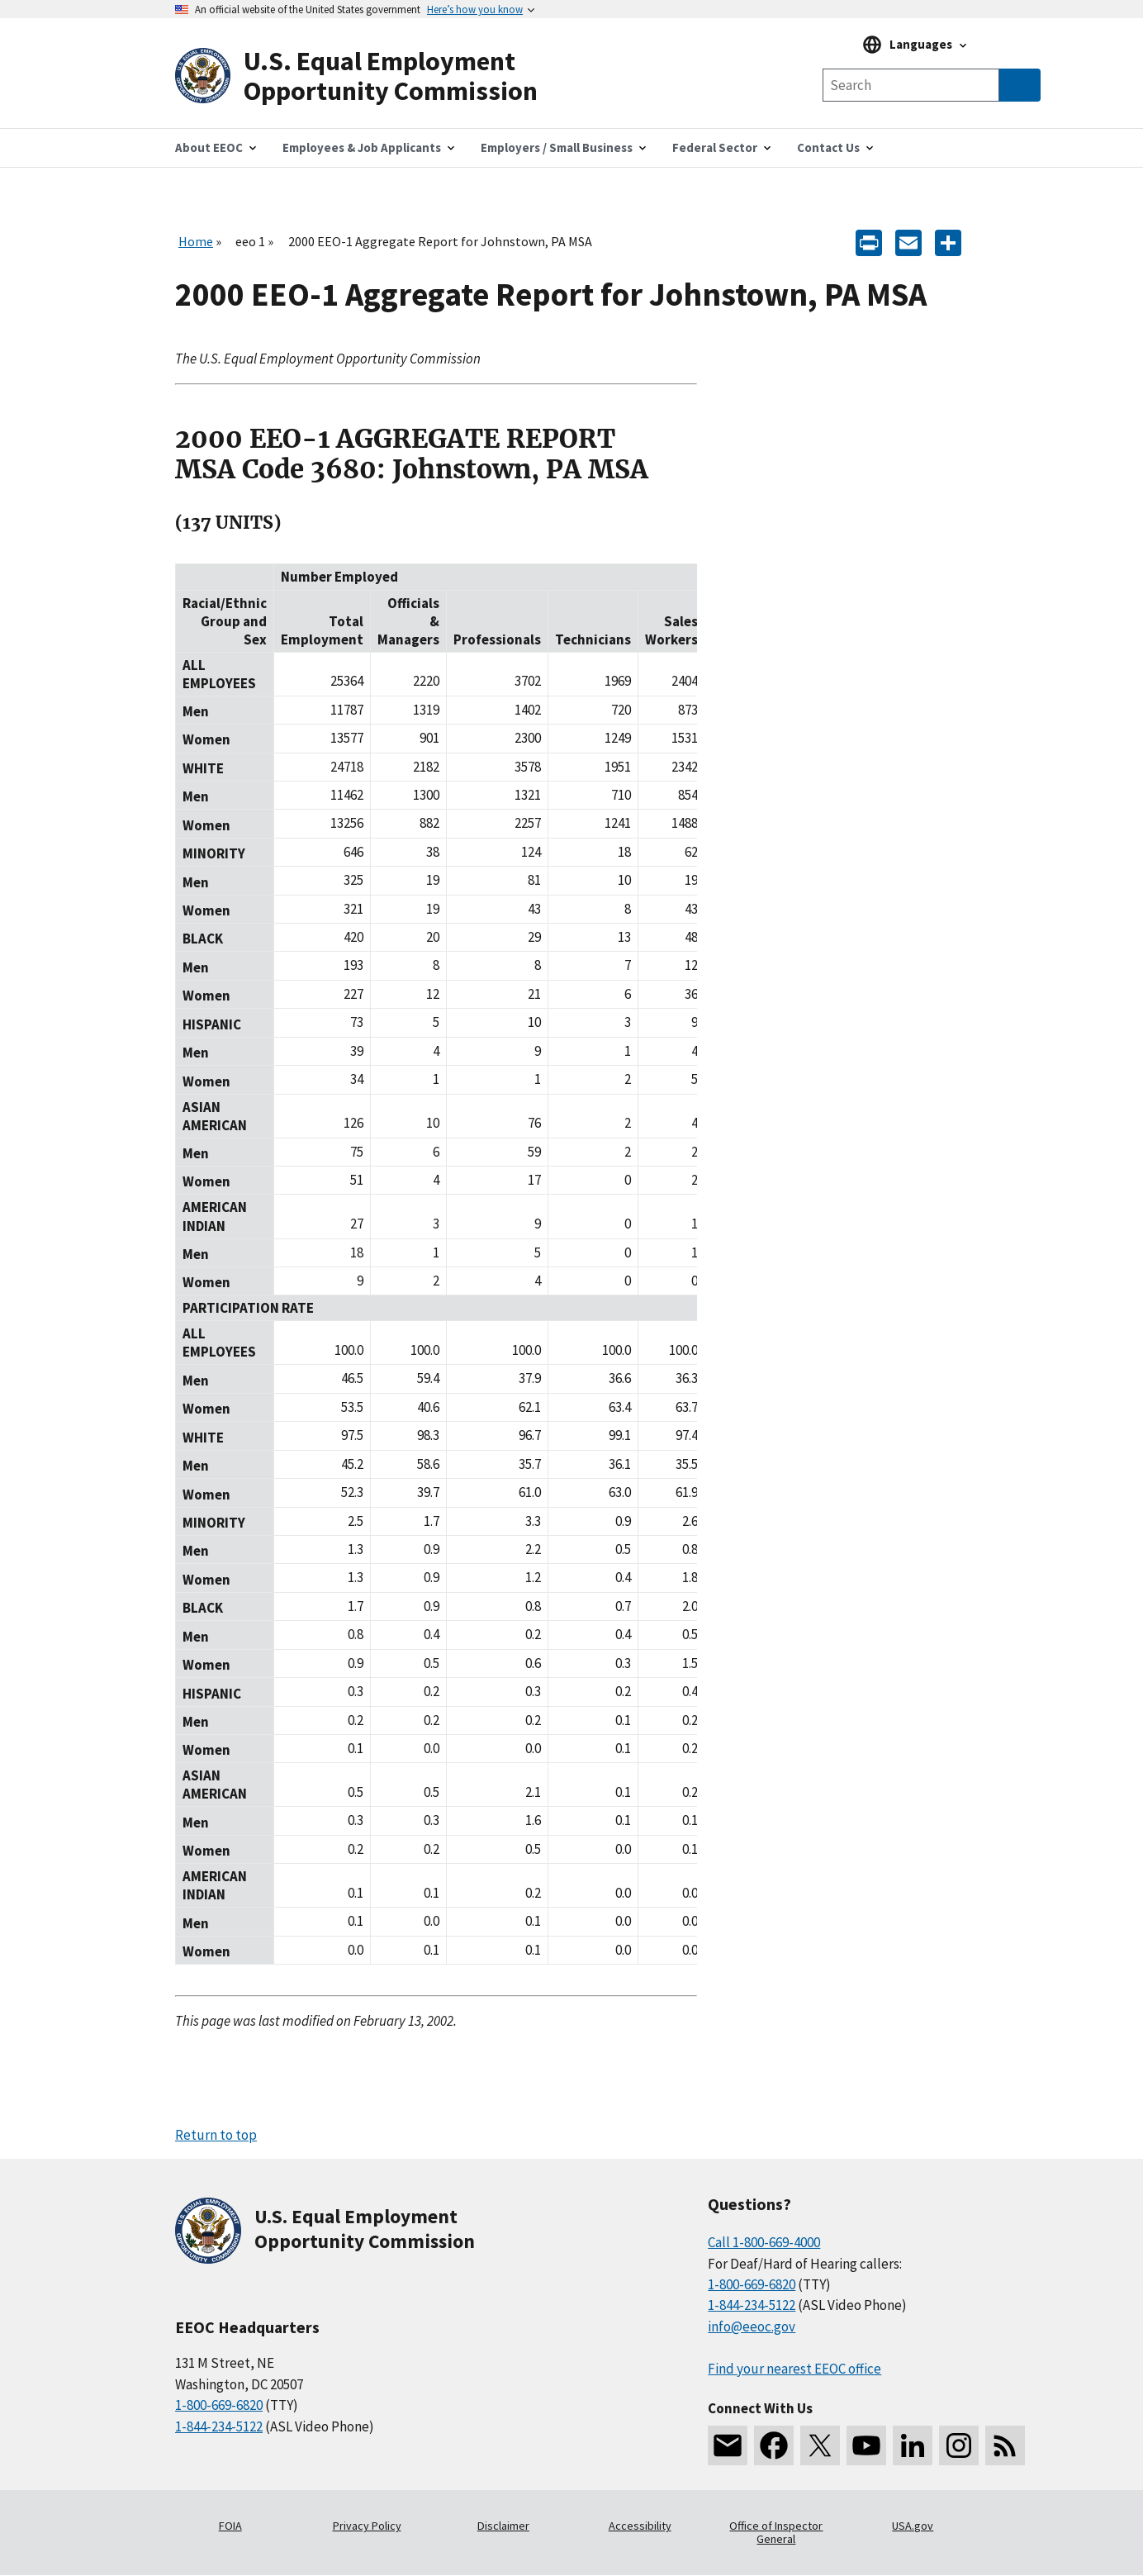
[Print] (869, 242)
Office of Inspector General (776, 2532)
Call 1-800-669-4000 (764, 2242)
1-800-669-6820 (219, 2405)
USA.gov (912, 2525)
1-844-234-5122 (219, 2426)
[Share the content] (948, 242)
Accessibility (640, 2525)
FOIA (230, 2525)
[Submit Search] (1020, 85)
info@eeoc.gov (751, 2326)
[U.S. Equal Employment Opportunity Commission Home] (373, 76)
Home (195, 241)
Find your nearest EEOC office (794, 2369)
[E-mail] (908, 242)
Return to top (216, 2135)
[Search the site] (911, 85)
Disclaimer (503, 2525)
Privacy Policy (367, 2525)
